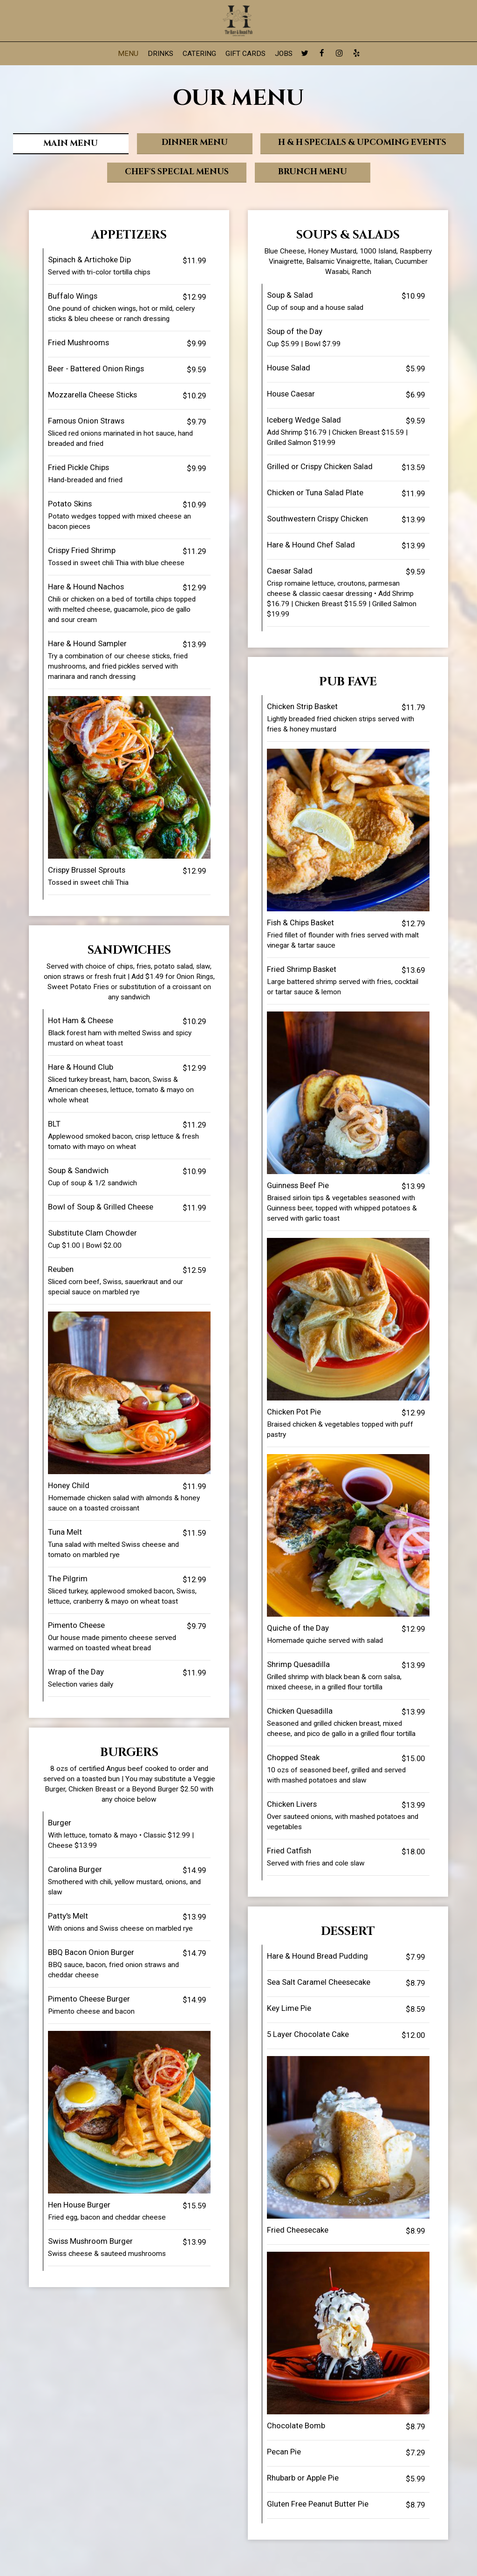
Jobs (284, 53)
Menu (128, 53)
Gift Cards (245, 53)
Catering (199, 53)
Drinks (160, 53)
